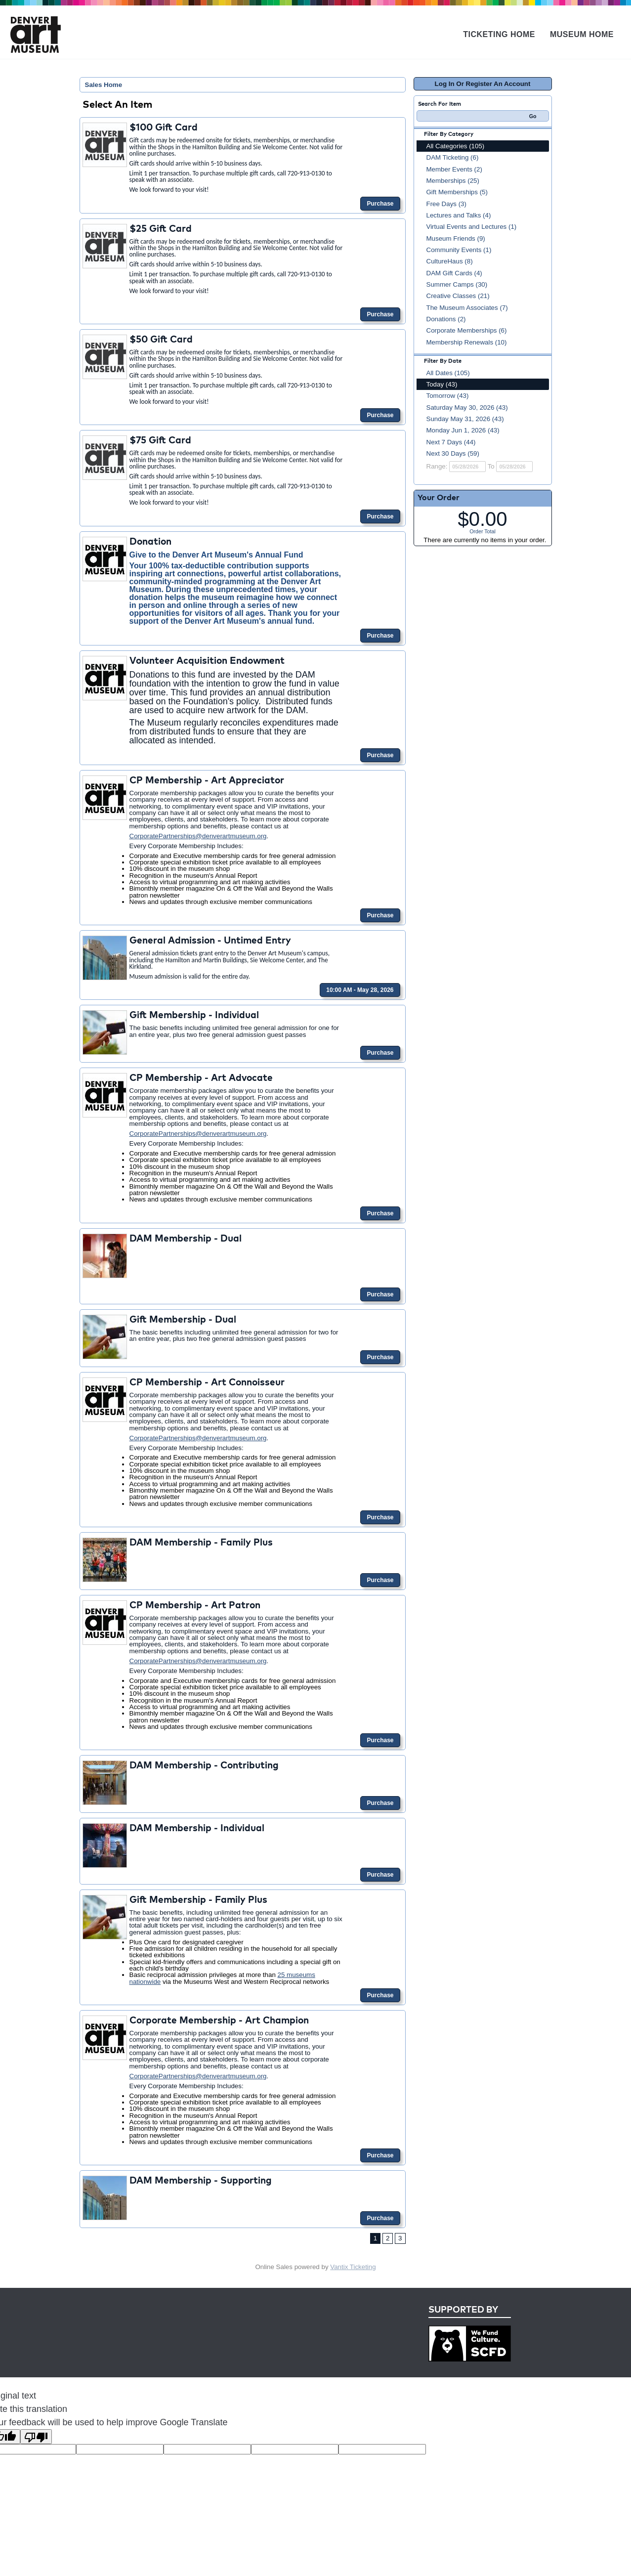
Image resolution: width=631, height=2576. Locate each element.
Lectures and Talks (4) (458, 215)
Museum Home (582, 34)
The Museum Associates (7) (467, 307)
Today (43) (442, 384)
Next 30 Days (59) (452, 453)
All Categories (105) (455, 146)
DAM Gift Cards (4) (454, 273)
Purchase (380, 203)
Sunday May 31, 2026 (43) (465, 419)
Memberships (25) (452, 180)
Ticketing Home (499, 34)
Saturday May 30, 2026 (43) (467, 407)
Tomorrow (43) (447, 395)
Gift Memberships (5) (457, 192)
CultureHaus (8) (449, 261)
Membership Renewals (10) (466, 342)
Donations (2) (446, 319)
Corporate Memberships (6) (466, 330)
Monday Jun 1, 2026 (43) (463, 430)
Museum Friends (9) (455, 238)
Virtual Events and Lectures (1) (471, 226)
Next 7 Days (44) (451, 442)
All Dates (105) (448, 373)
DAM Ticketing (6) (452, 157)
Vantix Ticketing (353, 2267)
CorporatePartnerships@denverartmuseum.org (198, 836)
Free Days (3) (446, 204)
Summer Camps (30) (457, 284)
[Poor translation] (36, 2436)
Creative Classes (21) (458, 296)
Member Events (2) (454, 169)
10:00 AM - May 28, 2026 (359, 990)
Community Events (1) (459, 250)
